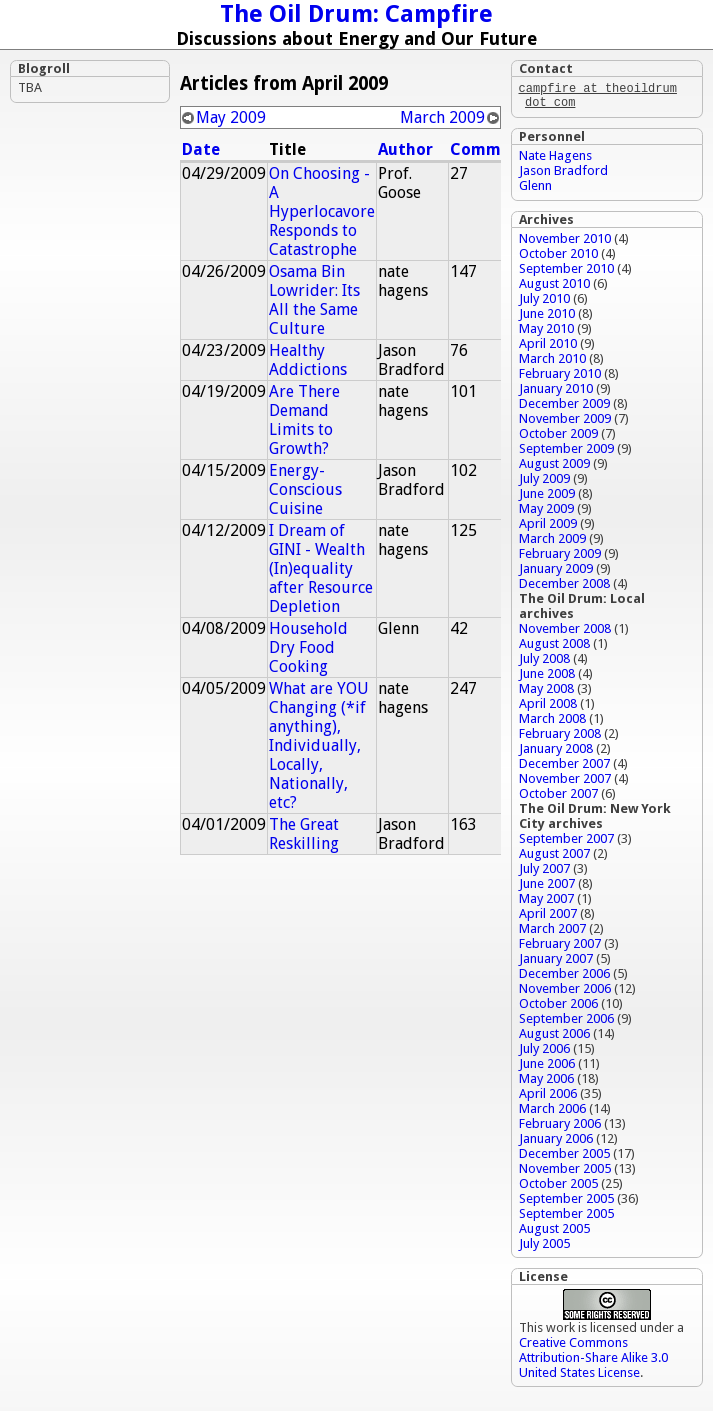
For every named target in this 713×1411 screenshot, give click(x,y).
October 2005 (558, 1187)
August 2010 (554, 287)
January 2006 (556, 1142)
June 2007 (547, 887)
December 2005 (564, 1157)
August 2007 (554, 857)
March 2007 (552, 932)
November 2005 (565, 1172)
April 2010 (548, 347)
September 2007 (566, 842)
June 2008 (547, 677)
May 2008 (546, 692)
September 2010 (566, 272)
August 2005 (554, 1232)
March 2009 (442, 117)
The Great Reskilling (304, 834)
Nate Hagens (555, 159)
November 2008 (565, 632)
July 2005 (544, 1247)
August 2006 (554, 1037)
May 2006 (546, 1082)
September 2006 (566, 1022)
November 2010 (565, 242)
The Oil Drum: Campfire (356, 14)
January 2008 (556, 752)
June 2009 (547, 497)
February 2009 (560, 557)
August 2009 (554, 467)
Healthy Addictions (308, 360)
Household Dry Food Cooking (308, 647)
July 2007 (544, 872)
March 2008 (552, 722)
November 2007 (565, 782)
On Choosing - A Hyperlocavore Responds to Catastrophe (322, 211)
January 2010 (556, 392)
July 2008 (544, 662)
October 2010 (558, 257)
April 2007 (548, 917)
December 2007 (564, 767)
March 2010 (552, 362)
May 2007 (546, 902)
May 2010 (546, 332)
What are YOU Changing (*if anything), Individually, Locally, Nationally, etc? (319, 745)
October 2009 (558, 437)
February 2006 (560, 1127)
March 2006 (552, 1112)
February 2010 (560, 377)
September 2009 (566, 452)
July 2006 (544, 1052)
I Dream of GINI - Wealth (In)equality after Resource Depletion (321, 568)
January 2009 (556, 572)
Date (201, 149)
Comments (493, 149)
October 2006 (558, 1007)
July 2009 (544, 482)
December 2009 (564, 407)
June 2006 (547, 1067)
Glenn (535, 189)
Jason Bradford (563, 174)
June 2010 (547, 317)
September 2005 (566, 1202)
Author (405, 149)
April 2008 (548, 707)
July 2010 (544, 302)
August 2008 (554, 647)
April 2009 (548, 527)
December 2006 (564, 977)
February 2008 (560, 737)
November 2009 (565, 422)
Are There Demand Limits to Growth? (304, 420)
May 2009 (231, 117)
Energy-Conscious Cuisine (305, 489)
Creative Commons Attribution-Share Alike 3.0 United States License (593, 1361)
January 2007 (556, 962)
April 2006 (548, 1097)
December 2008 (564, 587)
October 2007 (558, 797)
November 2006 (565, 992)
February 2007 (560, 947)
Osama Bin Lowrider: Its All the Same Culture (314, 300)
